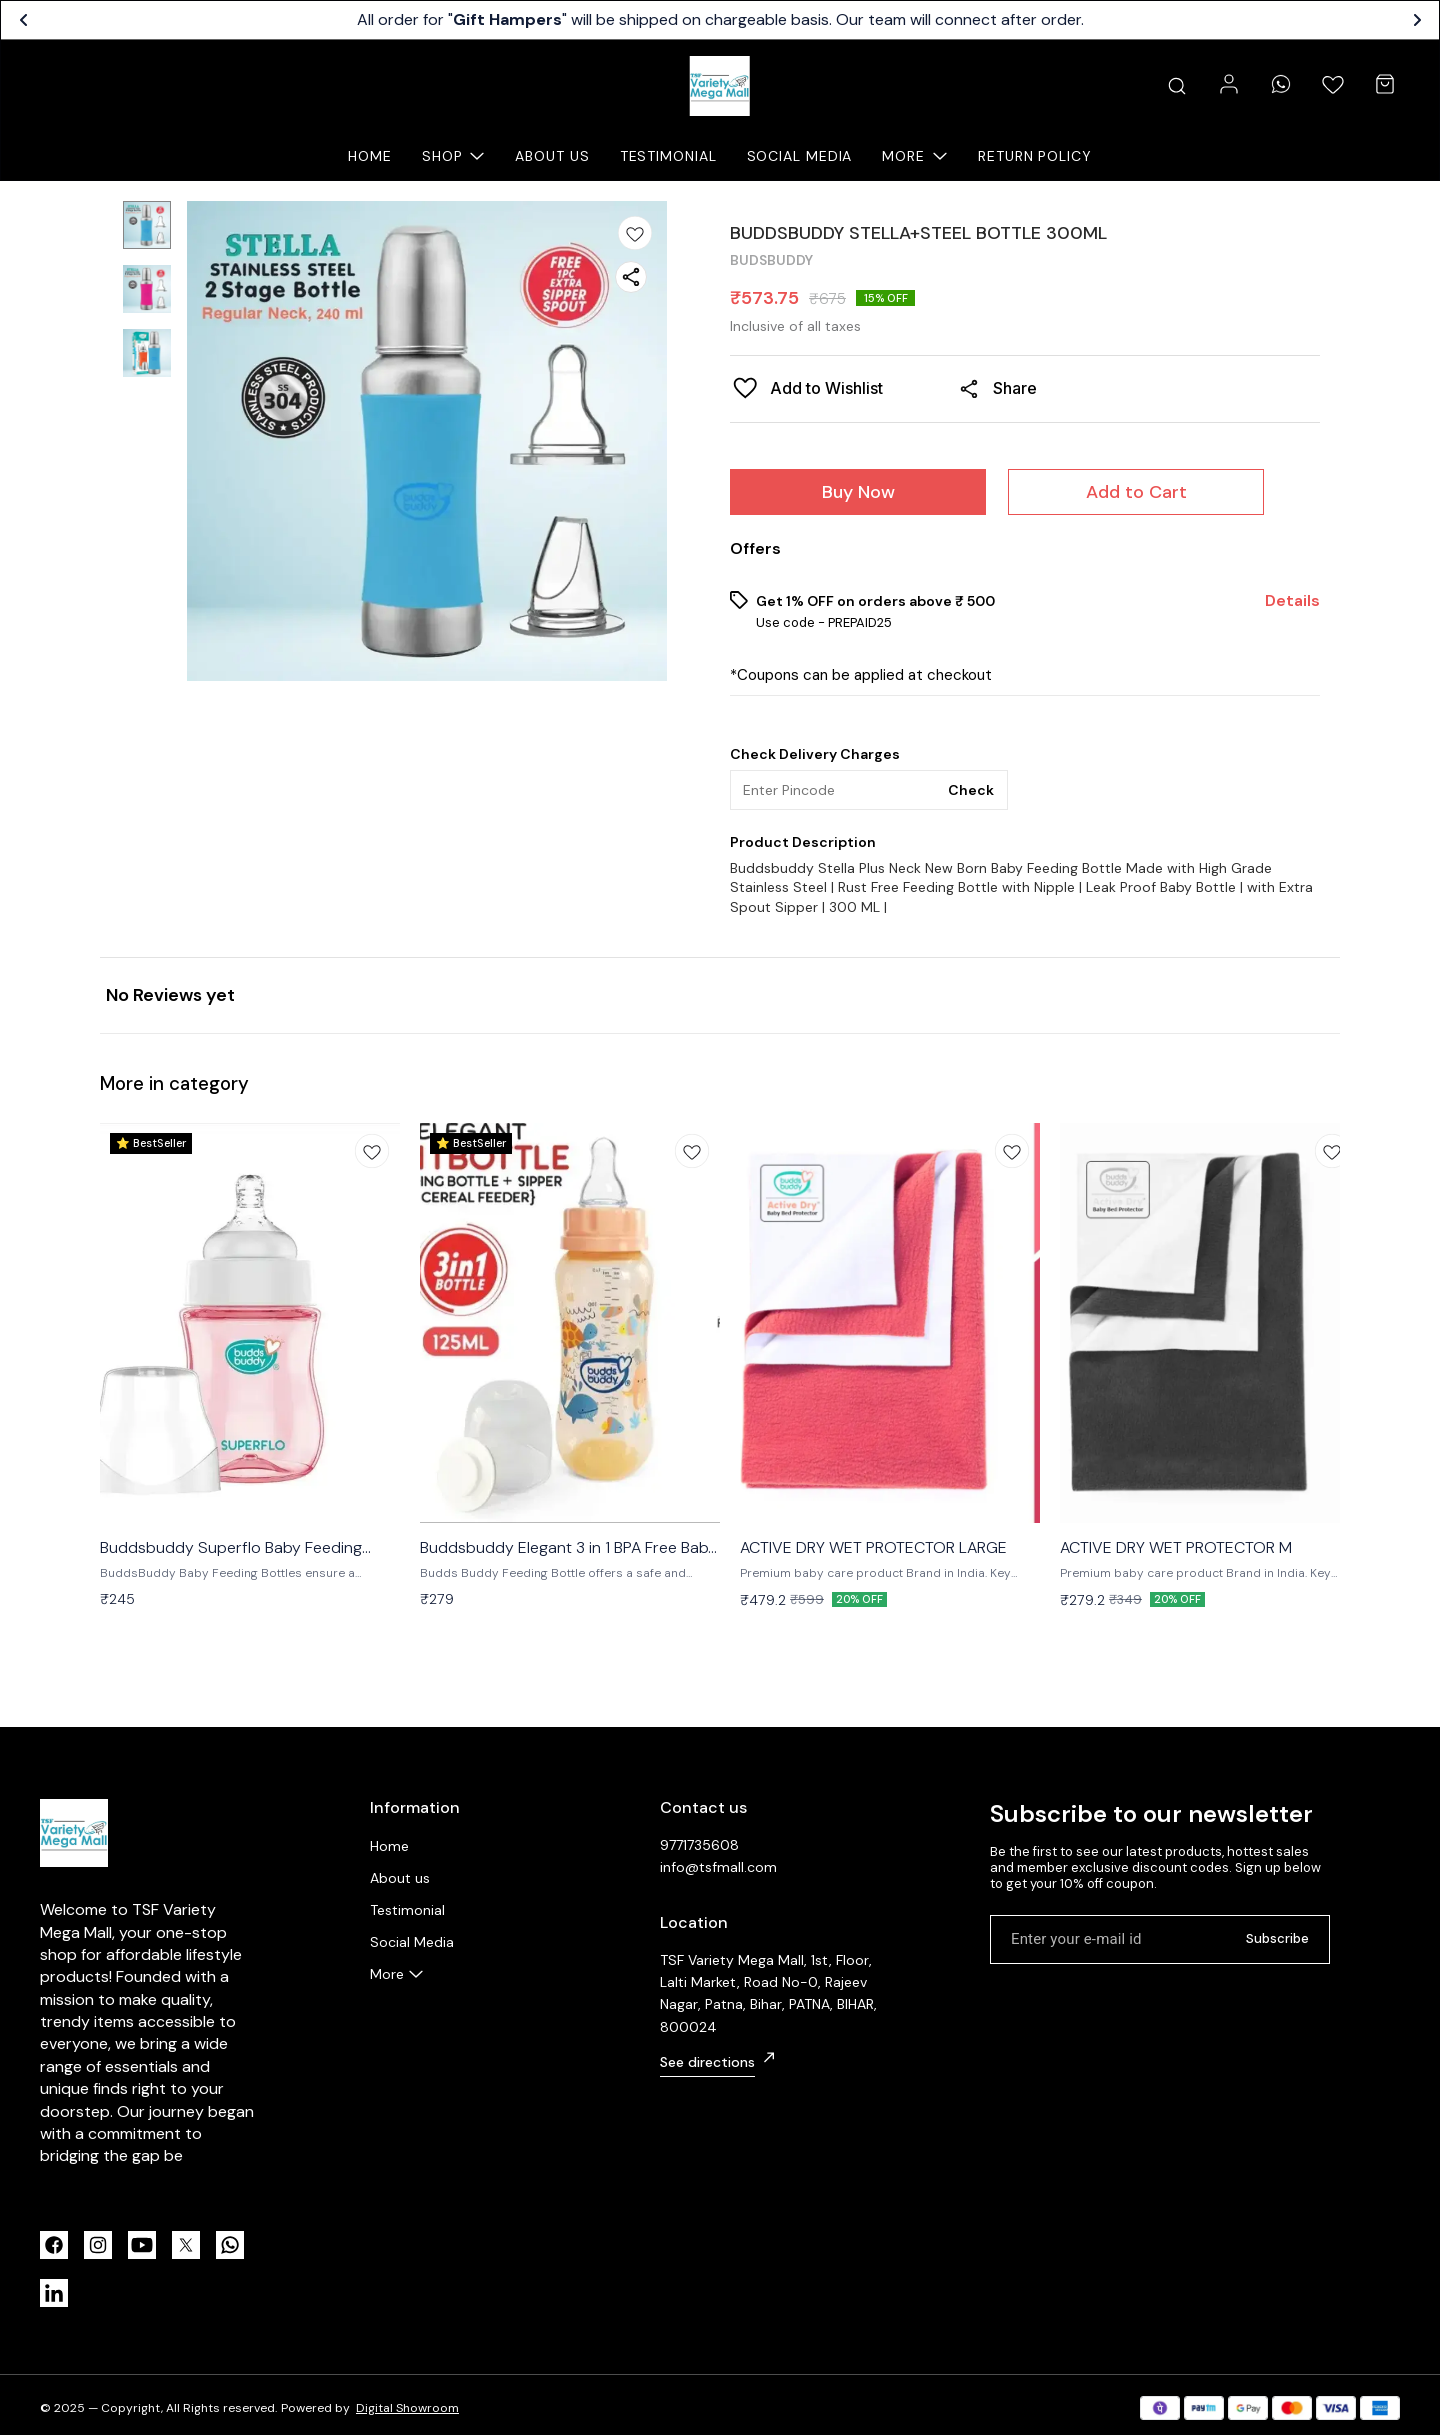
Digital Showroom (407, 2408)
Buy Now (858, 492)
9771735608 (699, 1845)
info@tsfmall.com (718, 1867)
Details (1292, 601)
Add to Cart (1136, 492)
